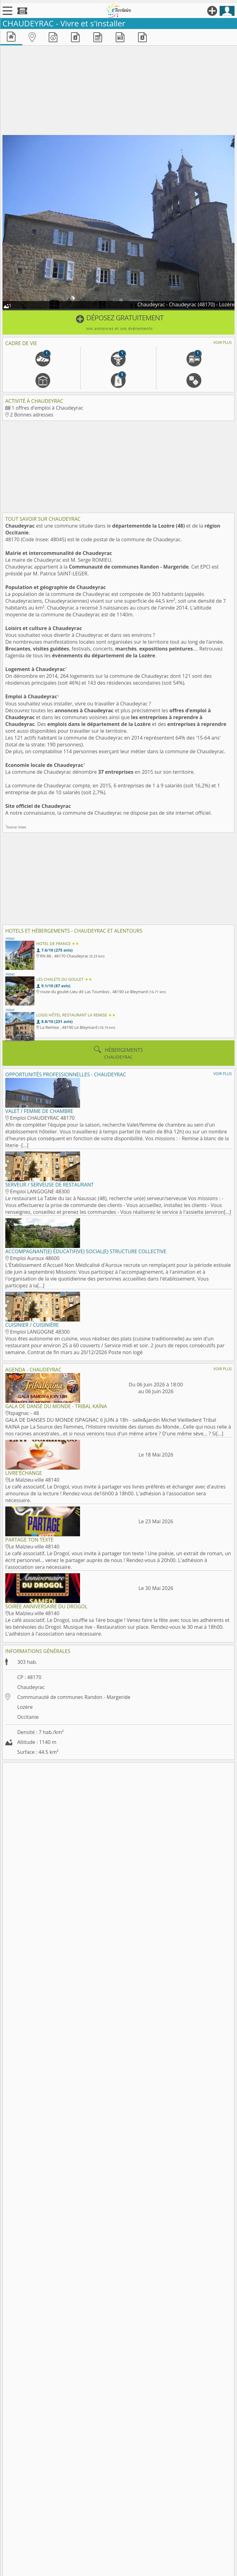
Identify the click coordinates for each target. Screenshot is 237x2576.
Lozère (25, 1707)
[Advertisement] (118, 89)
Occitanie (27, 1717)
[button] (118, 322)
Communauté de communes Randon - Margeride (129, 566)
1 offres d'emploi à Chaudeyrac (47, 407)
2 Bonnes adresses (31, 414)
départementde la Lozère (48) (148, 525)
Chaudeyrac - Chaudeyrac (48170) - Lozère (186, 304)
